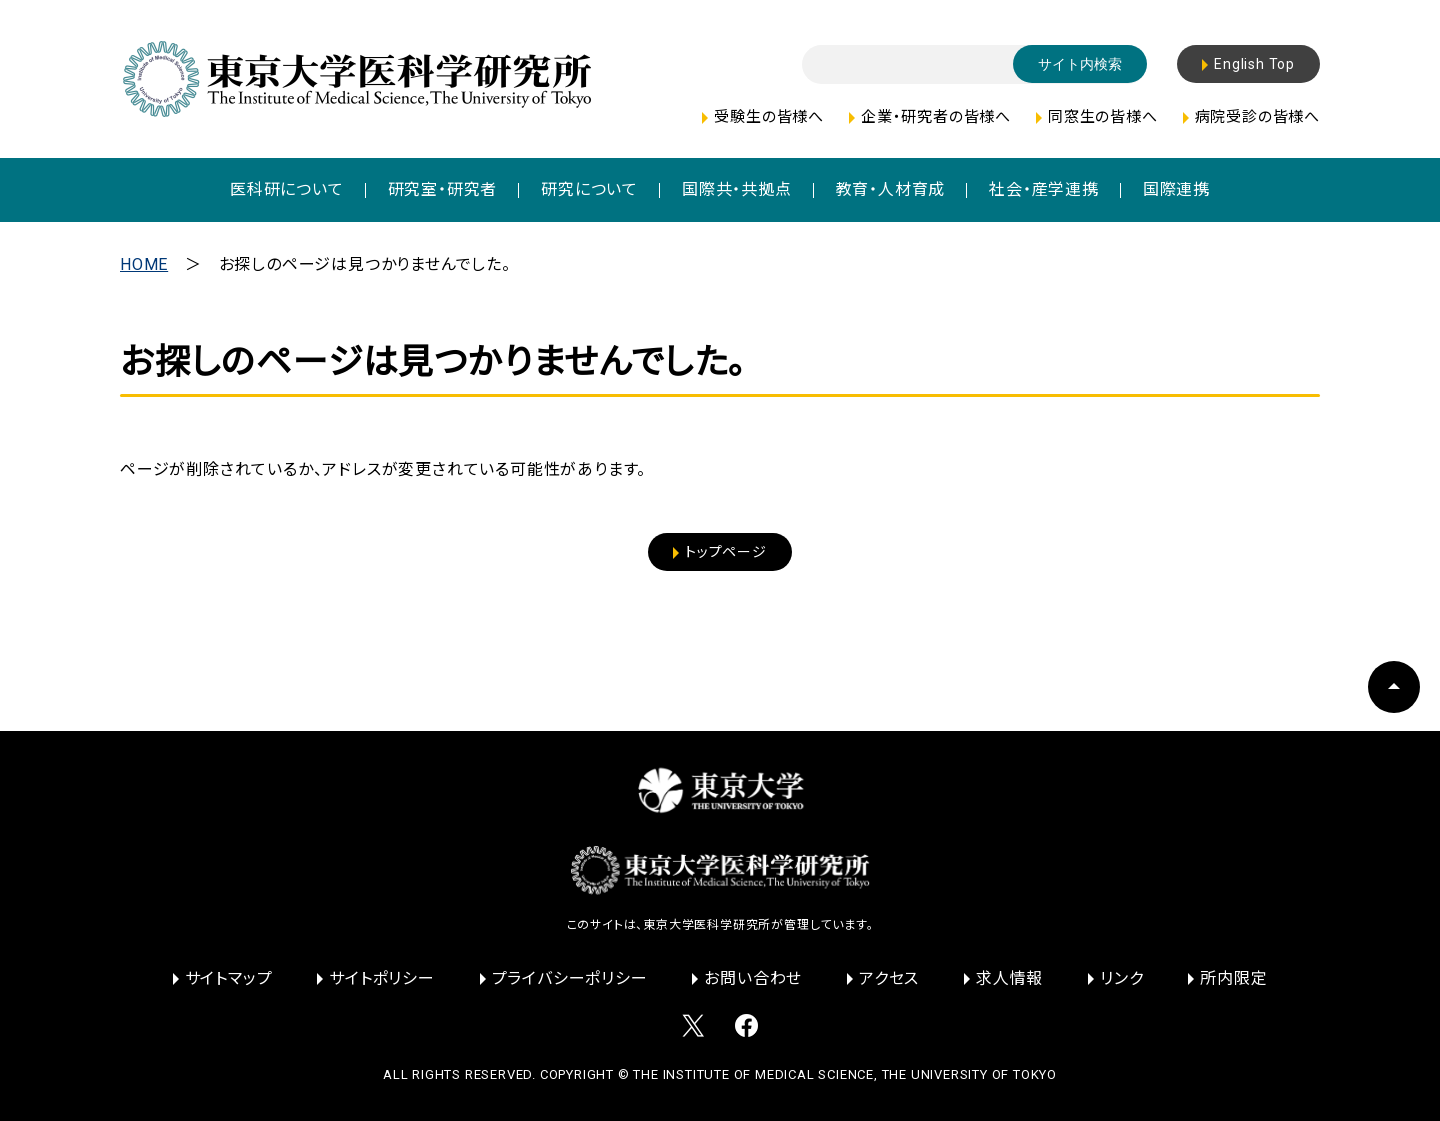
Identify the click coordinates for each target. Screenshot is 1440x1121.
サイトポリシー (382, 978)
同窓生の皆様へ (1103, 117)
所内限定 (1233, 978)
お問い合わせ (753, 978)
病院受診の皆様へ (1257, 117)
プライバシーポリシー (570, 978)
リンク (1121, 978)
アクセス (889, 978)
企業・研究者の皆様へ (936, 117)
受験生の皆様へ (769, 117)
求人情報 (1009, 978)
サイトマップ (229, 978)
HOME (144, 264)
